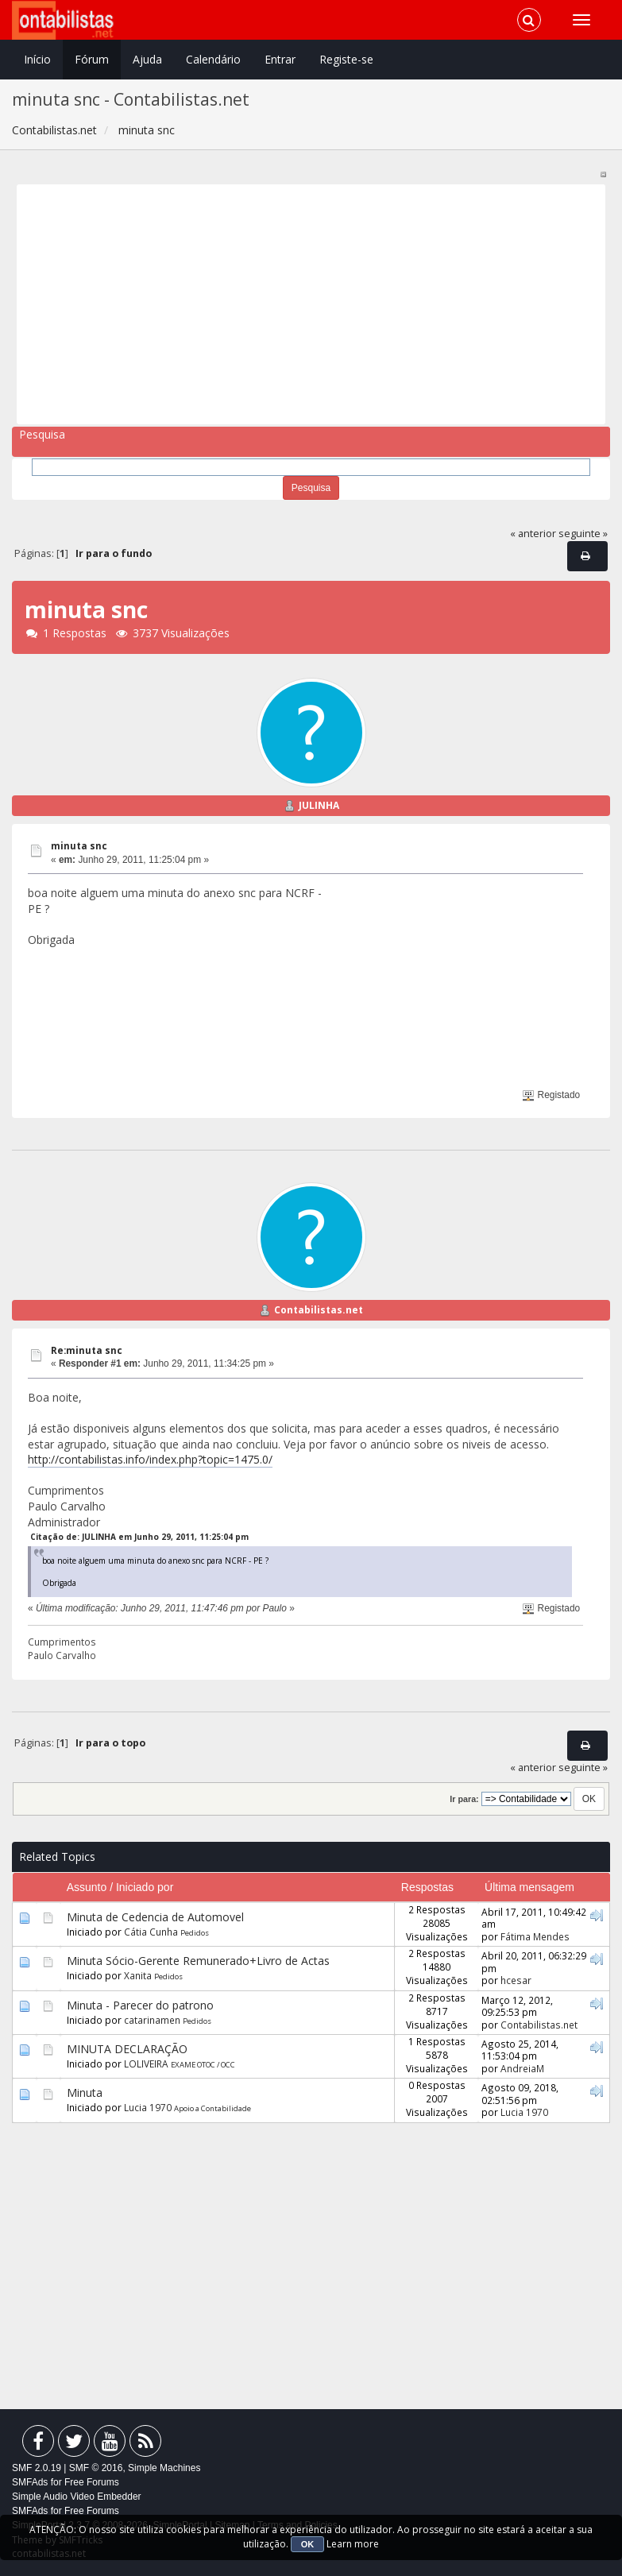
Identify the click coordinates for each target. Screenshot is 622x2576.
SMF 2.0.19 (36, 2468)
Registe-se (346, 59)
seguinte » (583, 533)
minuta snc (79, 846)
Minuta (84, 2092)
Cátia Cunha (151, 1931)
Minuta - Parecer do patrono (140, 2005)
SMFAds (30, 2482)
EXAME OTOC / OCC (203, 2065)
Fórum (92, 59)
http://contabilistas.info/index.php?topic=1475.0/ (150, 1459)
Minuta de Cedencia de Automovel (155, 1916)
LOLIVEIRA (146, 2063)
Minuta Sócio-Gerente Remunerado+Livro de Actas (198, 1960)
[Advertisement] (305, 304)
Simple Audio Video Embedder (76, 2496)
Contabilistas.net (318, 1310)
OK (308, 2544)
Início (37, 59)
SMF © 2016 (96, 2468)
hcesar (515, 1980)
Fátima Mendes (535, 1936)
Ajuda (147, 59)
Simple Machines (164, 2468)
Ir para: (464, 1799)
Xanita (138, 1975)
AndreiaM (522, 2068)
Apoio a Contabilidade (212, 2108)
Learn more (352, 2544)
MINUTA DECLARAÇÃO (127, 2048)
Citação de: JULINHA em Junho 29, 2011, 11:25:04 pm (139, 1536)
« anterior (533, 533)
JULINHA (319, 805)
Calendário (213, 59)
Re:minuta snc (86, 1350)
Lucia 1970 (148, 2107)
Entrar (280, 59)
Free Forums (91, 2482)
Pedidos (194, 1933)
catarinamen (152, 2019)
